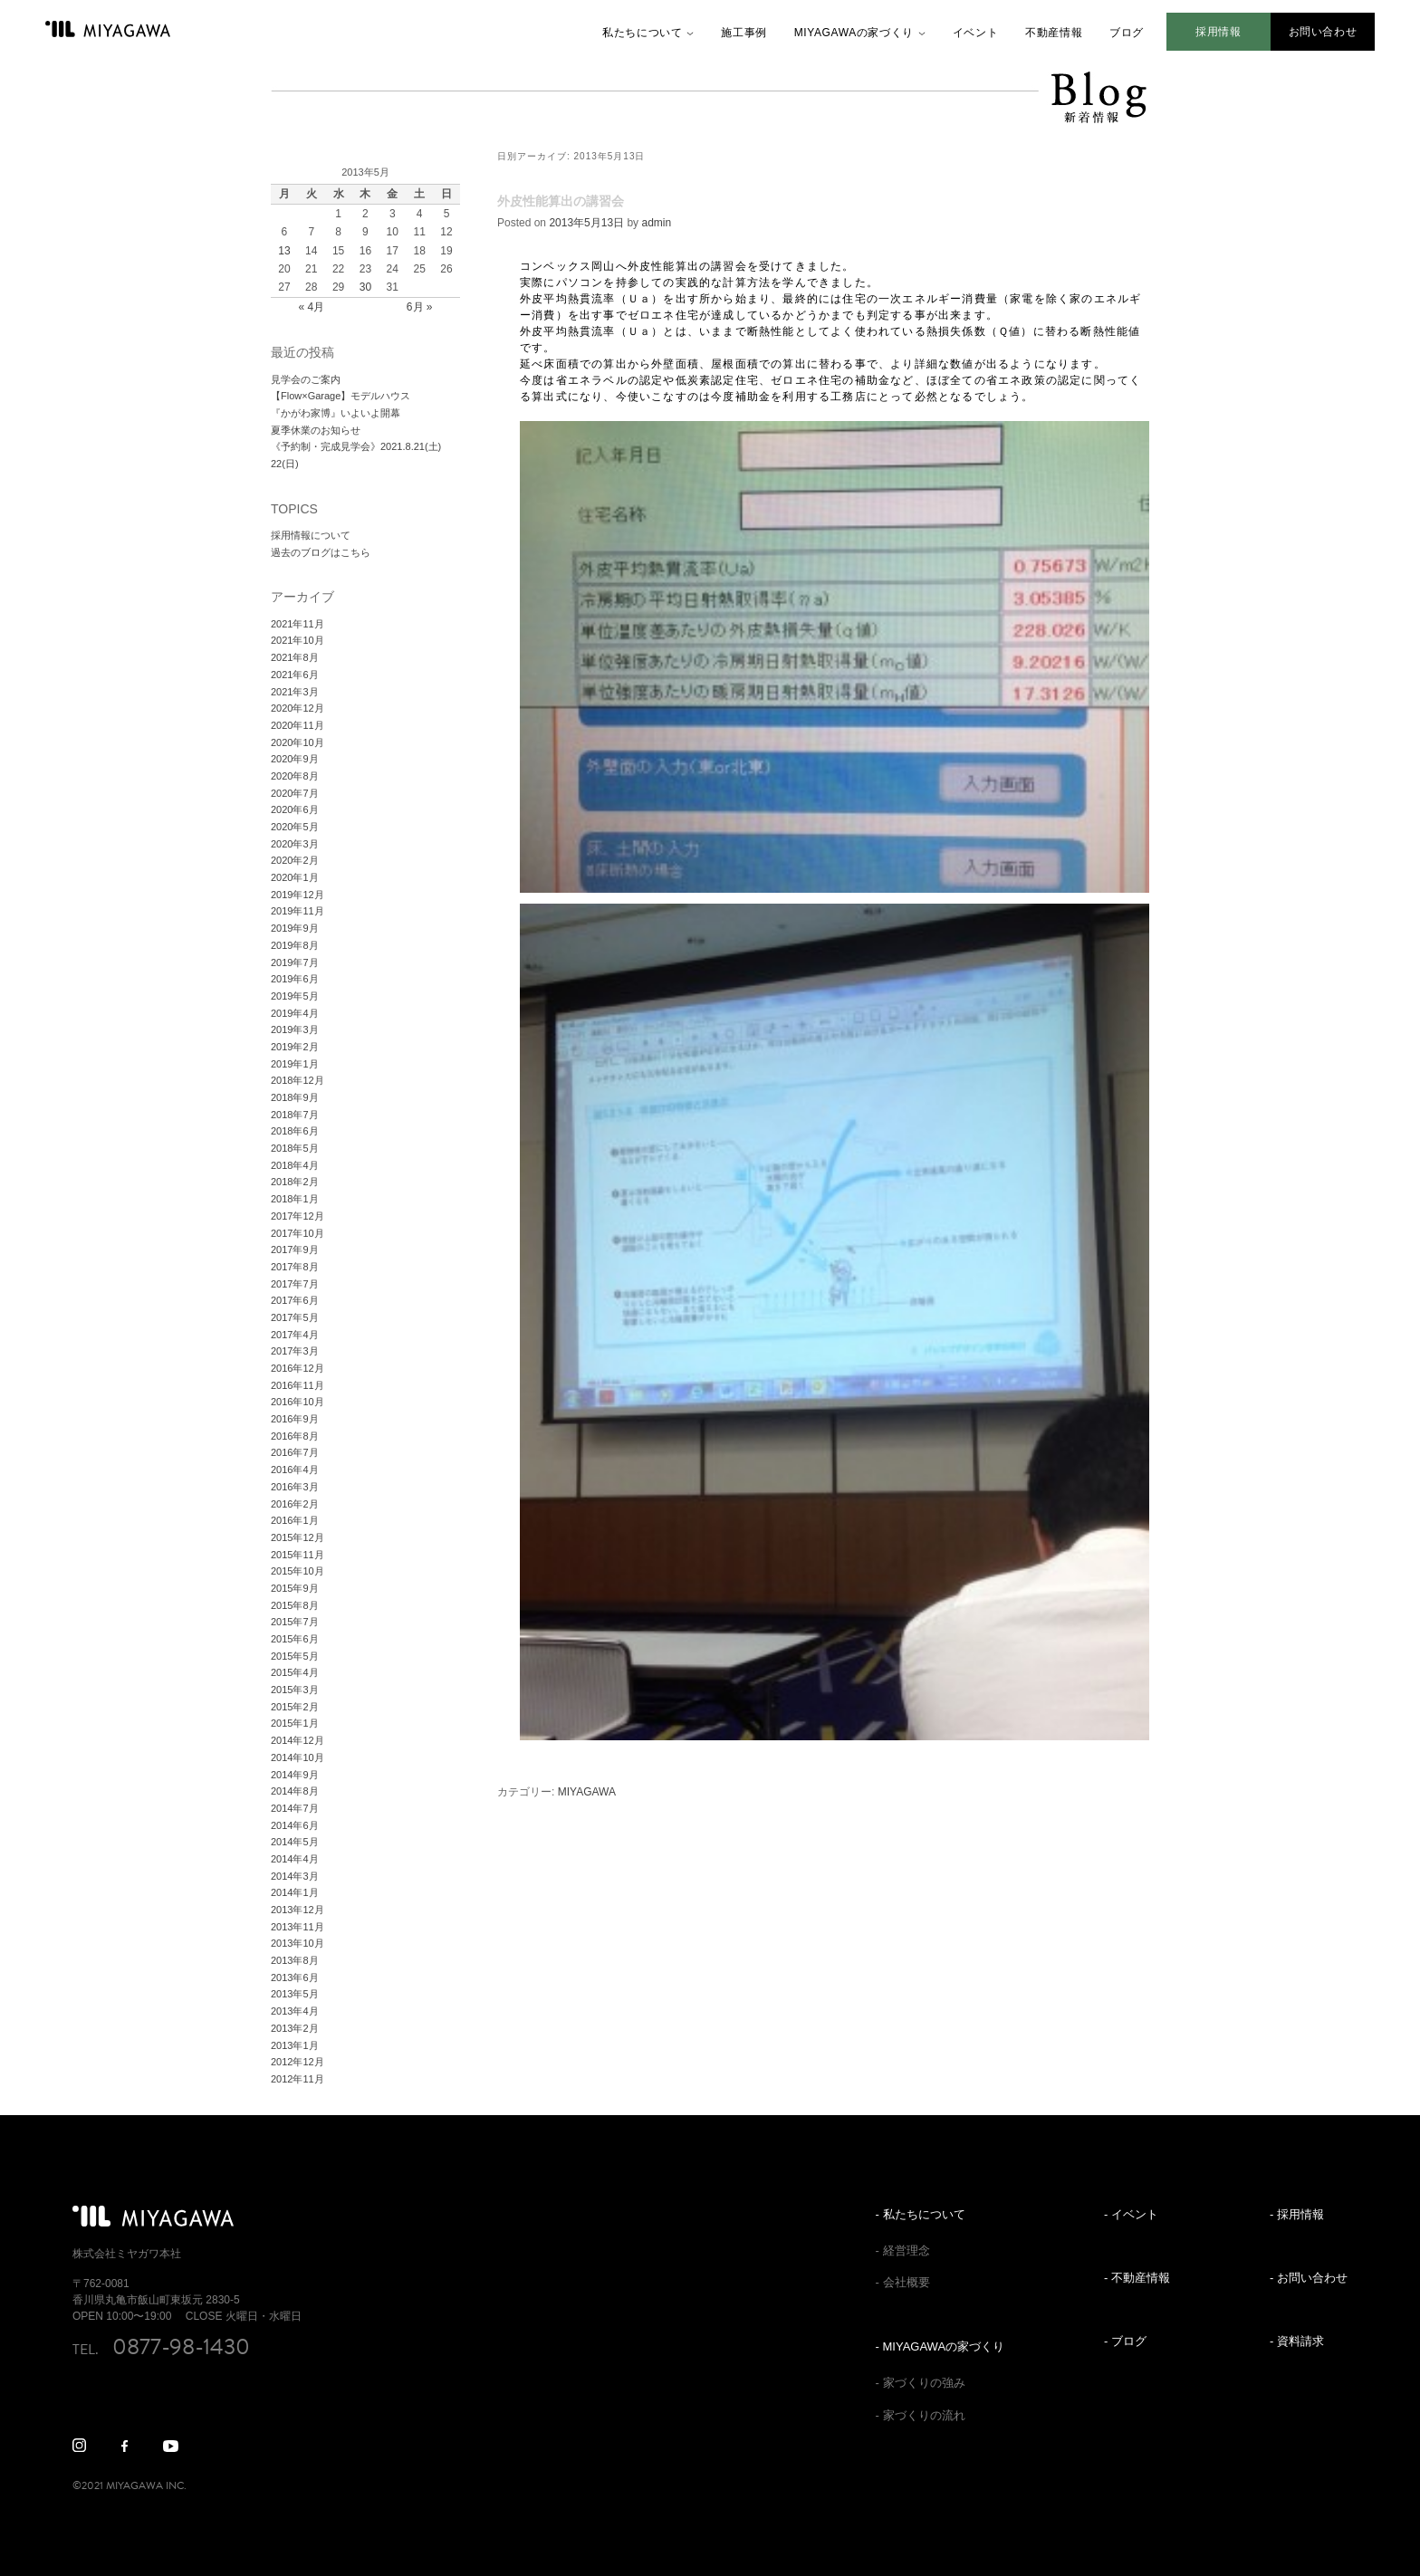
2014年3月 (295, 1876)
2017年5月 (295, 1317)
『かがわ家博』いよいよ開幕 (335, 412)
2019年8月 (295, 945)
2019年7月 (295, 962)
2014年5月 (295, 1841)
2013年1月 (295, 2045)
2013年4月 (295, 2011)
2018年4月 (295, 1165)
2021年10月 (297, 640)
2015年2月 (295, 1706)
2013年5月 (295, 1993)
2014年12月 (297, 1740)
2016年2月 (295, 1504)
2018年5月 (295, 1148)
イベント (975, 32)
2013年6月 (295, 1977)
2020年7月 (295, 793)
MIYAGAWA (587, 1792)
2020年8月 (295, 776)
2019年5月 (295, 996)
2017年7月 (295, 1283)
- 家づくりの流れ (920, 2415)
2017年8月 (295, 1266)
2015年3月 (295, 1689)
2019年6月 (295, 978)
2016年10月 (297, 1401)
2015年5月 (295, 1656)
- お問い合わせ (1309, 2277)
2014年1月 (295, 1892)
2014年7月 (295, 1808)
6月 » (420, 307)
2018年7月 (295, 1114)
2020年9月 (295, 758)
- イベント (1131, 2214)
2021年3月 (295, 691)
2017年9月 (295, 1249)
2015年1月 (295, 1723)
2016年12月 (297, 1368)
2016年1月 (295, 1520)
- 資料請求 (1297, 2341)
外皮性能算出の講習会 (560, 201)
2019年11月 (297, 910)
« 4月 (311, 307)
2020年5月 (295, 826)
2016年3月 (295, 1486)
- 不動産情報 (1137, 2277)
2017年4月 (295, 1334)
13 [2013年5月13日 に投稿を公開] (284, 250)
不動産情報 (1053, 32)
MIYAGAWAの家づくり (854, 32)
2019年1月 (295, 1063)
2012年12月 (297, 2061)
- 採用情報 (1297, 2214)
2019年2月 (295, 1046)
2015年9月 (295, 1588)
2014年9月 (295, 1774)
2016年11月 (297, 1385)
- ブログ (1125, 2341)
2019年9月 (295, 928)
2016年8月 (295, 1436)
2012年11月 (297, 2078)
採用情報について (310, 535)
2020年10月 (297, 742)
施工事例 (743, 32)
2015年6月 (295, 1638)
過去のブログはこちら (320, 552)
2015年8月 (295, 1605)
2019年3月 (295, 1029)
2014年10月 (297, 1757)
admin (656, 222)
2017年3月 (295, 1350)
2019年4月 (295, 1013)
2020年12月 (297, 708)
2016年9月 (295, 1418)
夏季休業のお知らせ (315, 430)
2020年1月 (295, 877)
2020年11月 (297, 725)
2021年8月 (295, 657)
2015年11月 (297, 1554)
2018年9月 (295, 1097)
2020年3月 (295, 843)
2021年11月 (297, 623)
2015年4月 (295, 1672)
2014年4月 (295, 1858)
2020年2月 (295, 860)
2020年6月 (295, 809)
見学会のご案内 (306, 379)
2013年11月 (297, 1926)
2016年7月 (295, 1452)
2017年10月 (297, 1233)
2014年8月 (295, 1791)
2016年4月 (295, 1469)
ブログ (1126, 32)
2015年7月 (295, 1621)
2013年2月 (295, 2028)
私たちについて (642, 32)
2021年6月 (295, 674)
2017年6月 (295, 1300)
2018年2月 (295, 1181)
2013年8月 (295, 1960)
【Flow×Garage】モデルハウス (340, 395)
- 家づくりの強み (920, 2382)
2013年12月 (297, 1909)
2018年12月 (297, 1080)
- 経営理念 (903, 2250)
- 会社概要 (903, 2282)
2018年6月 (295, 1130)
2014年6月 (295, 1825)
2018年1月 (295, 1198)
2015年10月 (297, 1571)
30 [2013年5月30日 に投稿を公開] (365, 287)
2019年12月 (297, 894)
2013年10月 (297, 1943)
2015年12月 (297, 1537)
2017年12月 (297, 1216)
